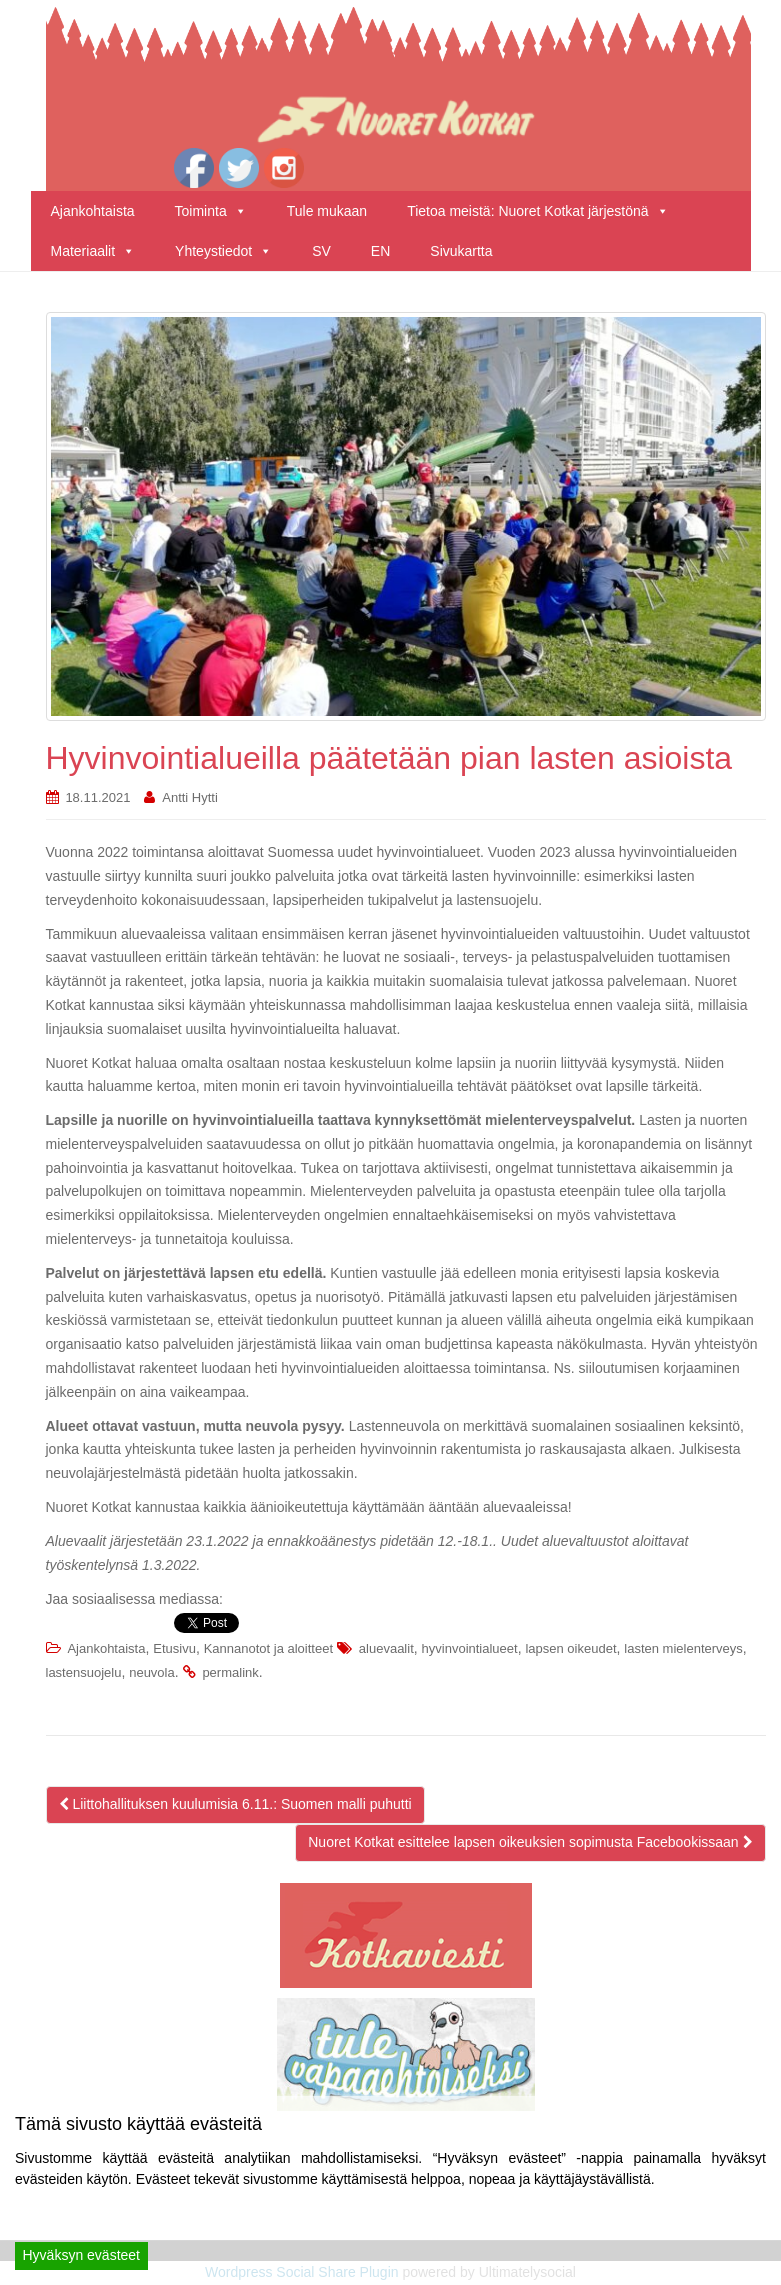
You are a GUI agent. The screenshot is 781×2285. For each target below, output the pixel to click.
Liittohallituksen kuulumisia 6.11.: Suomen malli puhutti (235, 1804)
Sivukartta (461, 251)
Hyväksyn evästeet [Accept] (82, 2255)
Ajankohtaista (93, 211)
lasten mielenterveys (683, 1648)
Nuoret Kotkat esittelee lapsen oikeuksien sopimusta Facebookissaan (530, 1842)
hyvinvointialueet (470, 1648)
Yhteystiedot (223, 251)
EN (380, 251)
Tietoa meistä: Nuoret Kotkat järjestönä (538, 211)
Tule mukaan (327, 211)
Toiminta (211, 211)
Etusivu (174, 1648)
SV (321, 251)
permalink (230, 1672)
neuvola (152, 1672)
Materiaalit (93, 251)
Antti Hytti (190, 797)
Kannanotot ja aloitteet (268, 1648)
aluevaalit (386, 1648)
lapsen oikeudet (570, 1648)
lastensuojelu (84, 1672)
